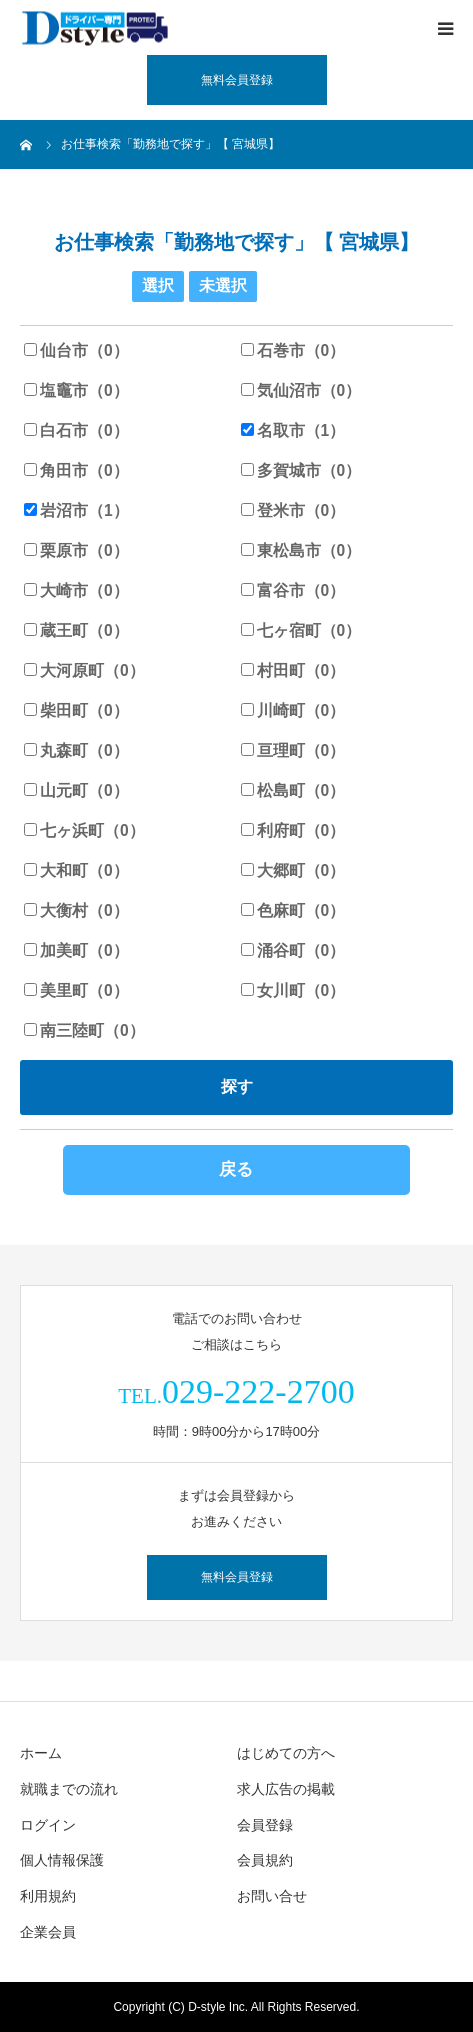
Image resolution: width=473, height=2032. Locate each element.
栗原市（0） (76, 550)
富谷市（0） (293, 590)
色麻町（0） (293, 910)
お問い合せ (272, 1896)
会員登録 (265, 1825)
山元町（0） (76, 790)
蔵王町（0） (76, 630)
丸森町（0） (76, 750)
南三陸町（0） (84, 1030)
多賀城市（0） (301, 470)
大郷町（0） (293, 870)
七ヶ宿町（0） (301, 630)
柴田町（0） (76, 710)
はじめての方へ (286, 1753)
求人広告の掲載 (286, 1789)
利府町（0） (293, 830)
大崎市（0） (76, 590)
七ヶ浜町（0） (84, 830)
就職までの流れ (69, 1789)
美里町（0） (76, 990)
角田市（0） (76, 470)
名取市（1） (293, 430)
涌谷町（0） (293, 950)
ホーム (41, 1753)
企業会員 (48, 1932)
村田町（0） (293, 670)
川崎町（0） (293, 710)
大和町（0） (76, 870)
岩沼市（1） (76, 510)
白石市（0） (76, 430)
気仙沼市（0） (301, 390)
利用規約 (48, 1896)
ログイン (48, 1825)
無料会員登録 (237, 80)
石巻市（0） (293, 350)
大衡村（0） (76, 910)
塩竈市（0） (76, 390)
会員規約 (265, 1860)
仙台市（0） (76, 350)
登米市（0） (293, 510)
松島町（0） (293, 790)
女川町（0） (293, 990)
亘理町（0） (293, 750)
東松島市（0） (301, 550)
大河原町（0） (84, 670)
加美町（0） (76, 950)
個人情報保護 (62, 1860)
